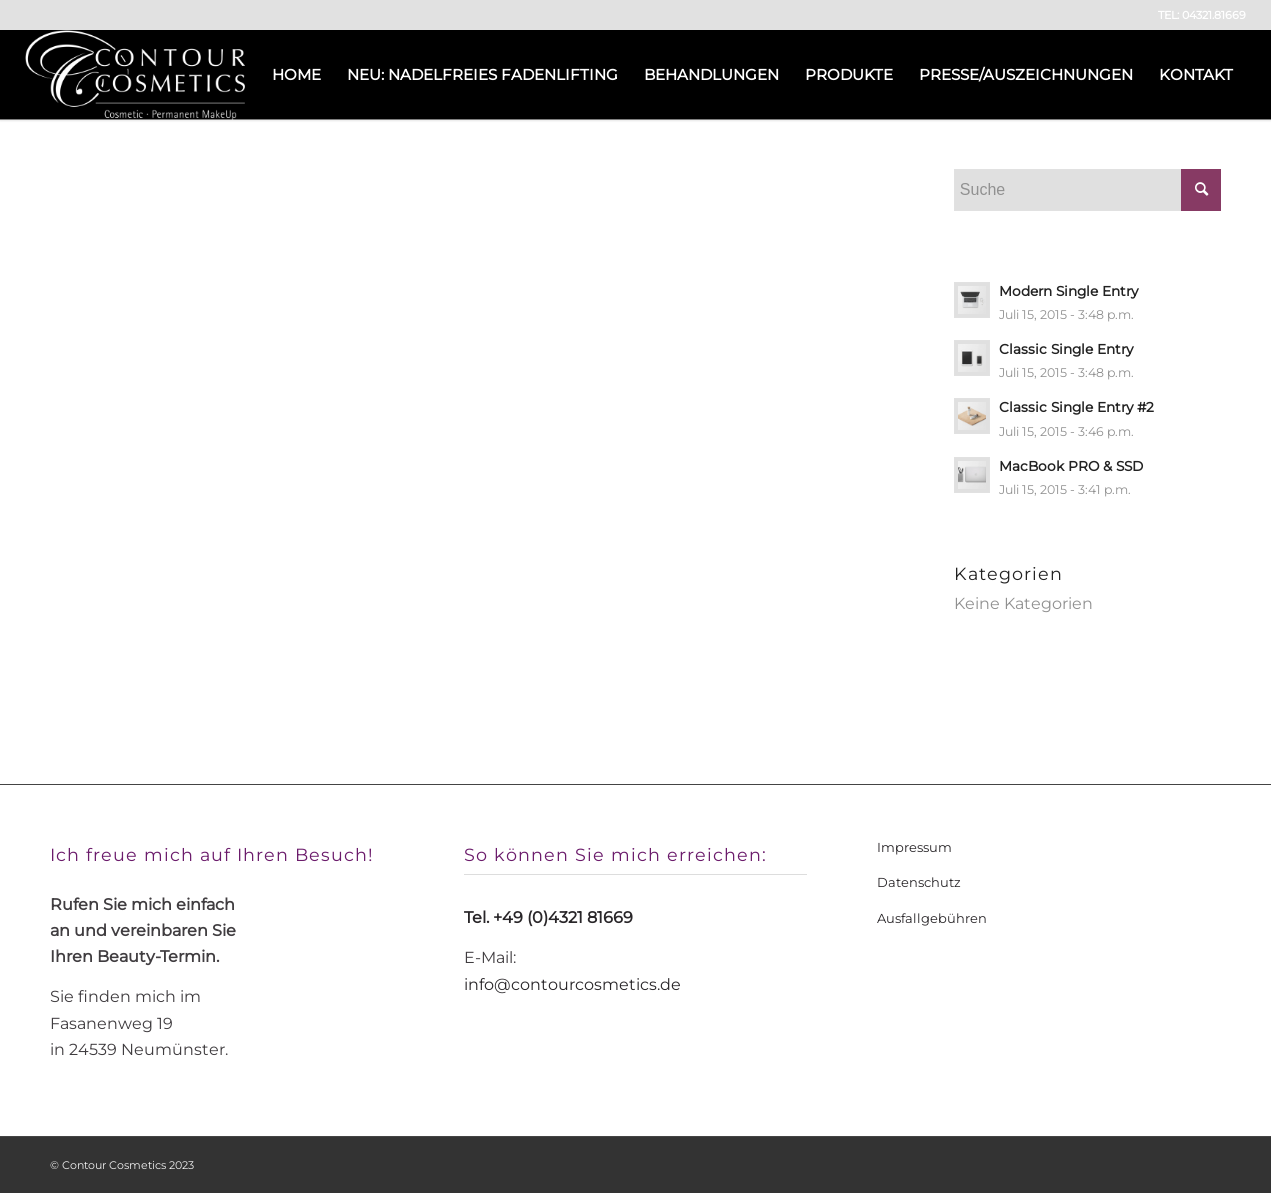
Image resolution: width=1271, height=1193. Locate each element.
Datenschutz (919, 882)
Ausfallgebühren (932, 918)
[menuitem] (296, 75)
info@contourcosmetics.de (572, 984)
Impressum (914, 847)
